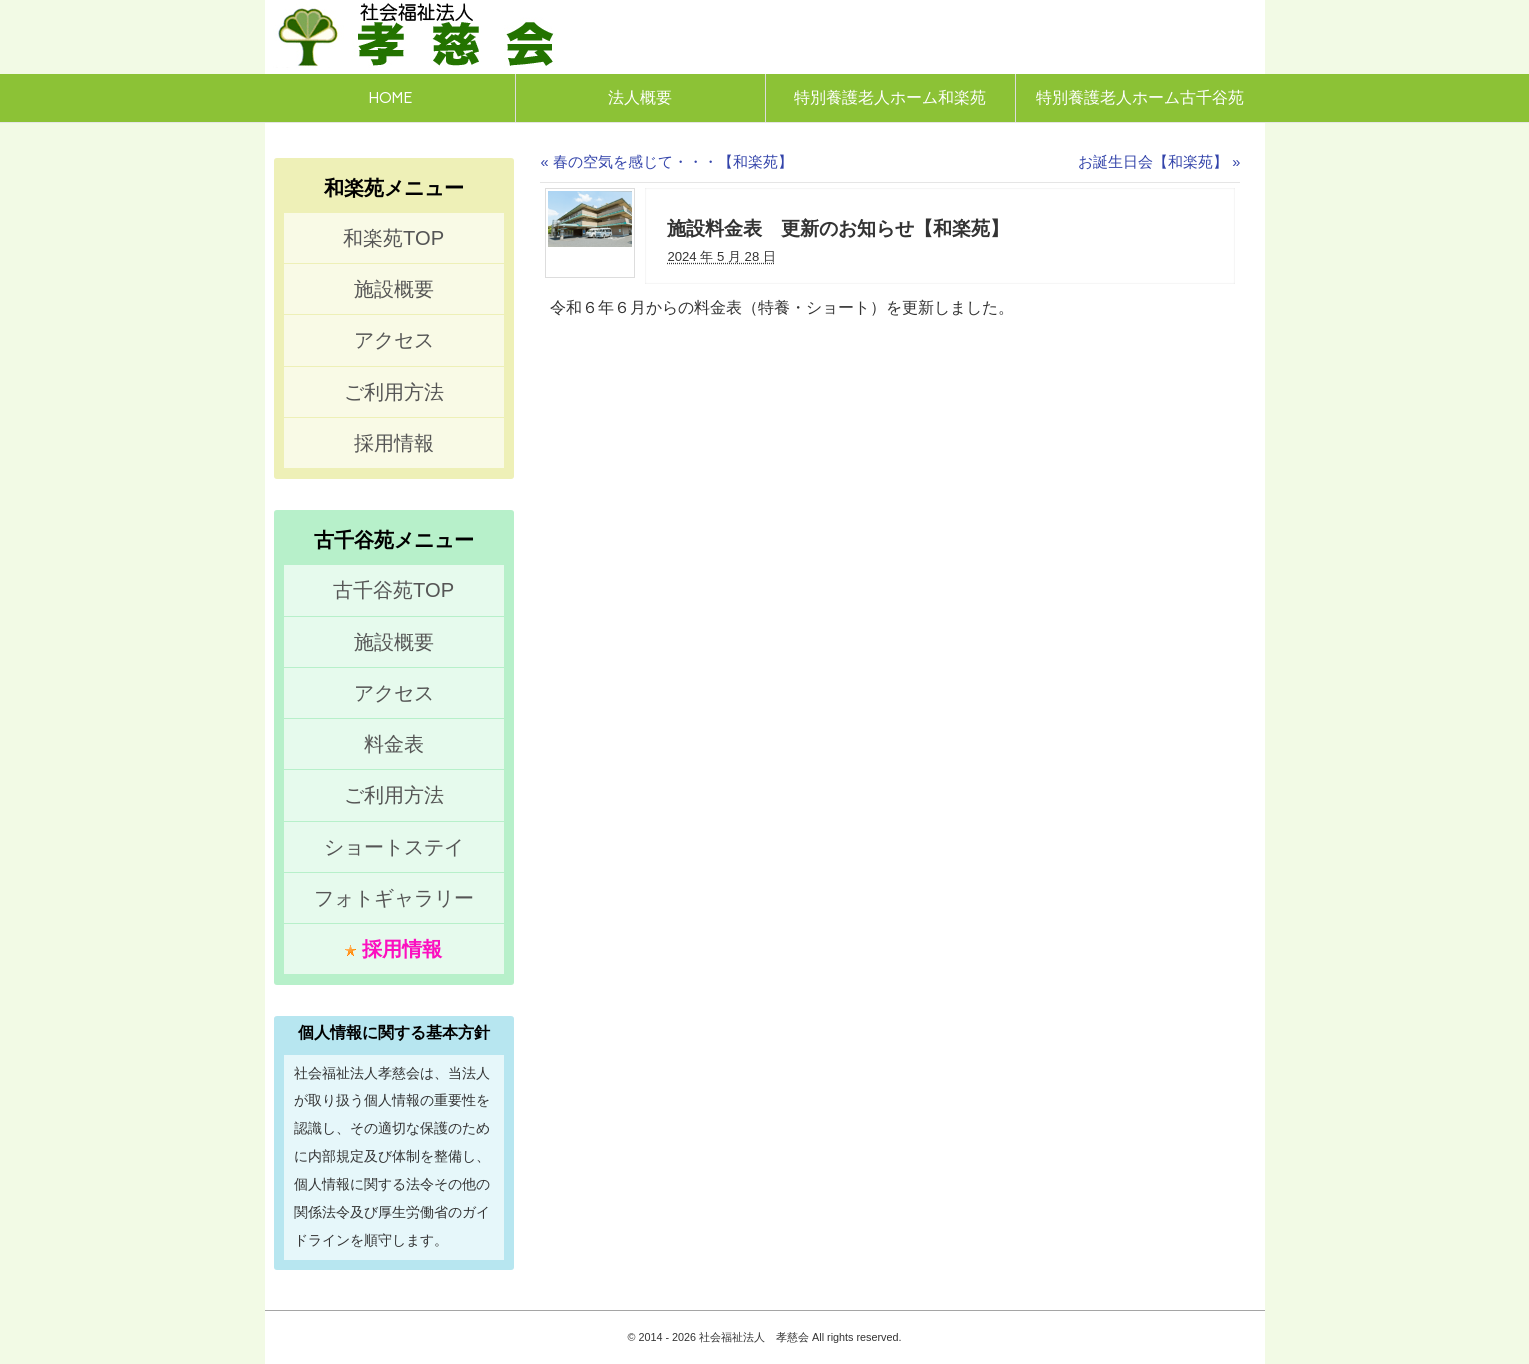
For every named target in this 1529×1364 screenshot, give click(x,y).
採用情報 (394, 443)
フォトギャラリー (394, 898)
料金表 (394, 744)
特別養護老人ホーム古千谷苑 (1140, 97)
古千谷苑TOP (393, 590)
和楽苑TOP (393, 238)
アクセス (394, 340)
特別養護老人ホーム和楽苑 (890, 97)
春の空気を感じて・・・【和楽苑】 (666, 162)
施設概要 (394, 289)
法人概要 (640, 97)
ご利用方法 (394, 392)
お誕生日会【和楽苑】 (1159, 162)
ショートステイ (394, 847)
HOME (390, 97)
